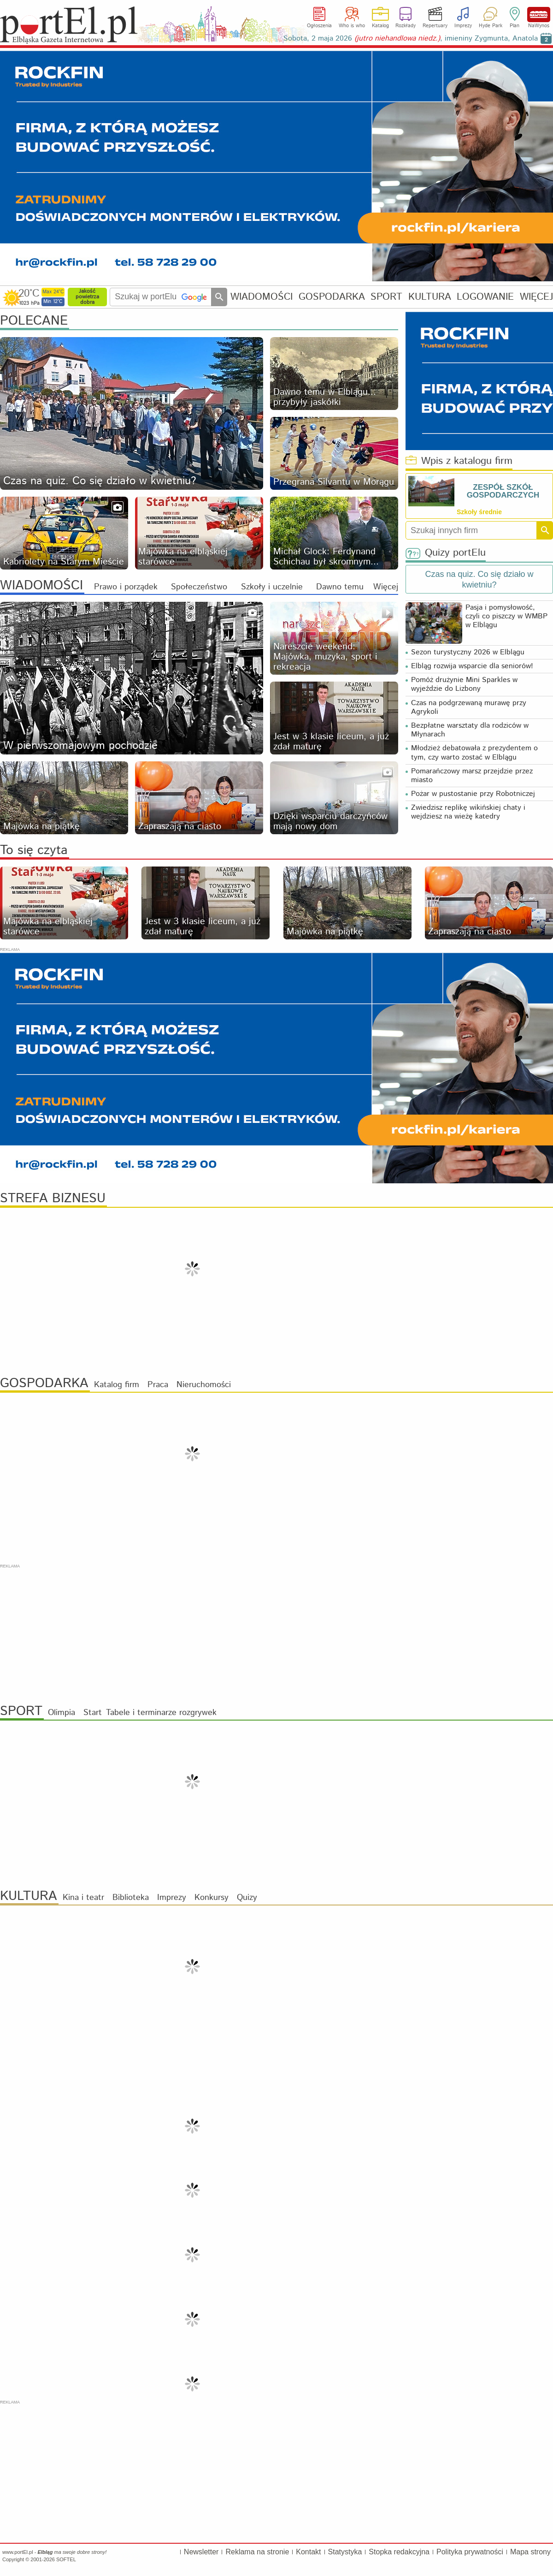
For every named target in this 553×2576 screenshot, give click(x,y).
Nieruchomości (203, 1385)
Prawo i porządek (126, 587)
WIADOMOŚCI (261, 296)
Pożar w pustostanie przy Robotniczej (473, 794)
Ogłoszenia (319, 26)
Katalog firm (116, 1385)
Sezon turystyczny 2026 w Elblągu (467, 652)
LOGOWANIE (485, 296)
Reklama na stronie (257, 2552)
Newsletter (201, 2552)
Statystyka (345, 2552)
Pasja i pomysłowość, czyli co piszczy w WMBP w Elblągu (506, 616)
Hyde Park (490, 26)
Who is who (352, 26)
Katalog (380, 26)
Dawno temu (340, 587)
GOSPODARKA (332, 296)
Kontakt (308, 2552)
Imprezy (463, 26)
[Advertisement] (276, 1633)
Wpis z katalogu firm (459, 461)
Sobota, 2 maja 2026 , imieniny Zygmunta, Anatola (410, 38)
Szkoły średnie (479, 512)
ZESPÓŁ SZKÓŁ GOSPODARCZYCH (503, 491)
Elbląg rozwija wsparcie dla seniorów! (472, 666)
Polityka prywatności (469, 2552)
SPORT (386, 296)
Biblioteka (130, 1898)
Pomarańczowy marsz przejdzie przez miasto (472, 775)
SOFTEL (66, 2559)
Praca (157, 1385)
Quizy (247, 1898)
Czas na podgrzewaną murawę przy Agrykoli (468, 707)
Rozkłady (405, 26)
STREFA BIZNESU (53, 1198)
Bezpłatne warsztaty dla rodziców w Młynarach (470, 730)
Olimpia (61, 1713)
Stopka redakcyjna (399, 2552)
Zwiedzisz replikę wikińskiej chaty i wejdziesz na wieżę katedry (468, 812)
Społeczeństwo (199, 587)
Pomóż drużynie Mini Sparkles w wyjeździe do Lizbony (464, 684)
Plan (514, 26)
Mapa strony (530, 2552)
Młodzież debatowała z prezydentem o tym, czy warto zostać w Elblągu (474, 752)
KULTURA (429, 296)
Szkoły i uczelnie (272, 587)
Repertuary (435, 26)
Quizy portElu (446, 553)
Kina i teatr (83, 1898)
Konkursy (211, 1898)
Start (92, 1713)
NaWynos (538, 14)
